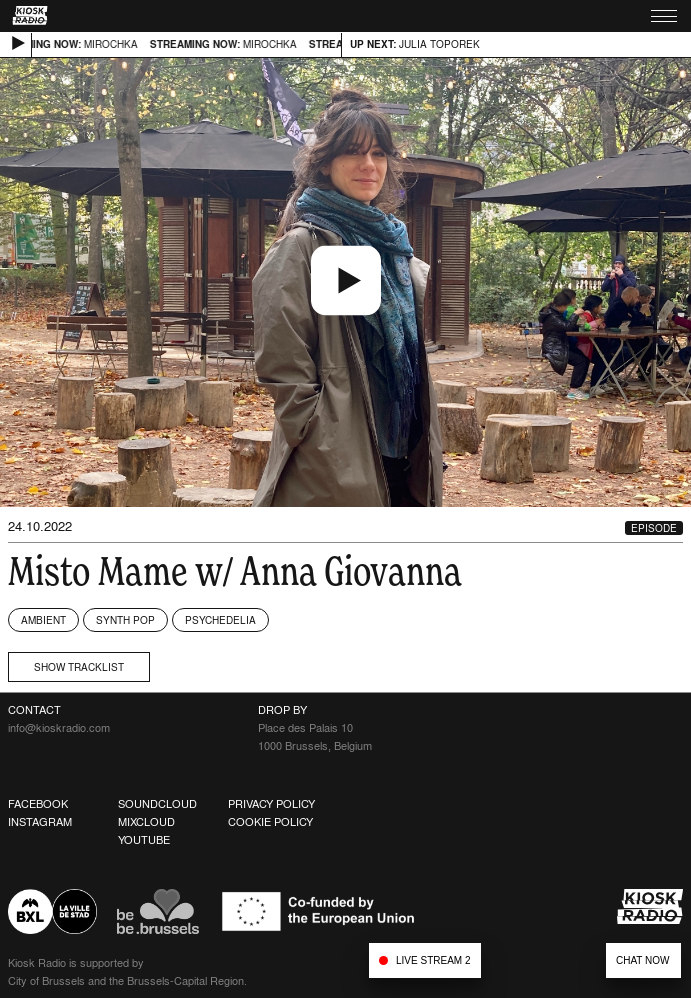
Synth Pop (125, 620)
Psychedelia (220, 620)
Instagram (40, 822)
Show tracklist (79, 667)
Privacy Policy (271, 804)
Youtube (144, 840)
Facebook (38, 804)
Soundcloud (157, 804)
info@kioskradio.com (59, 728)
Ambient (43, 620)
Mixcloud (146, 822)
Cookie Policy (270, 822)
